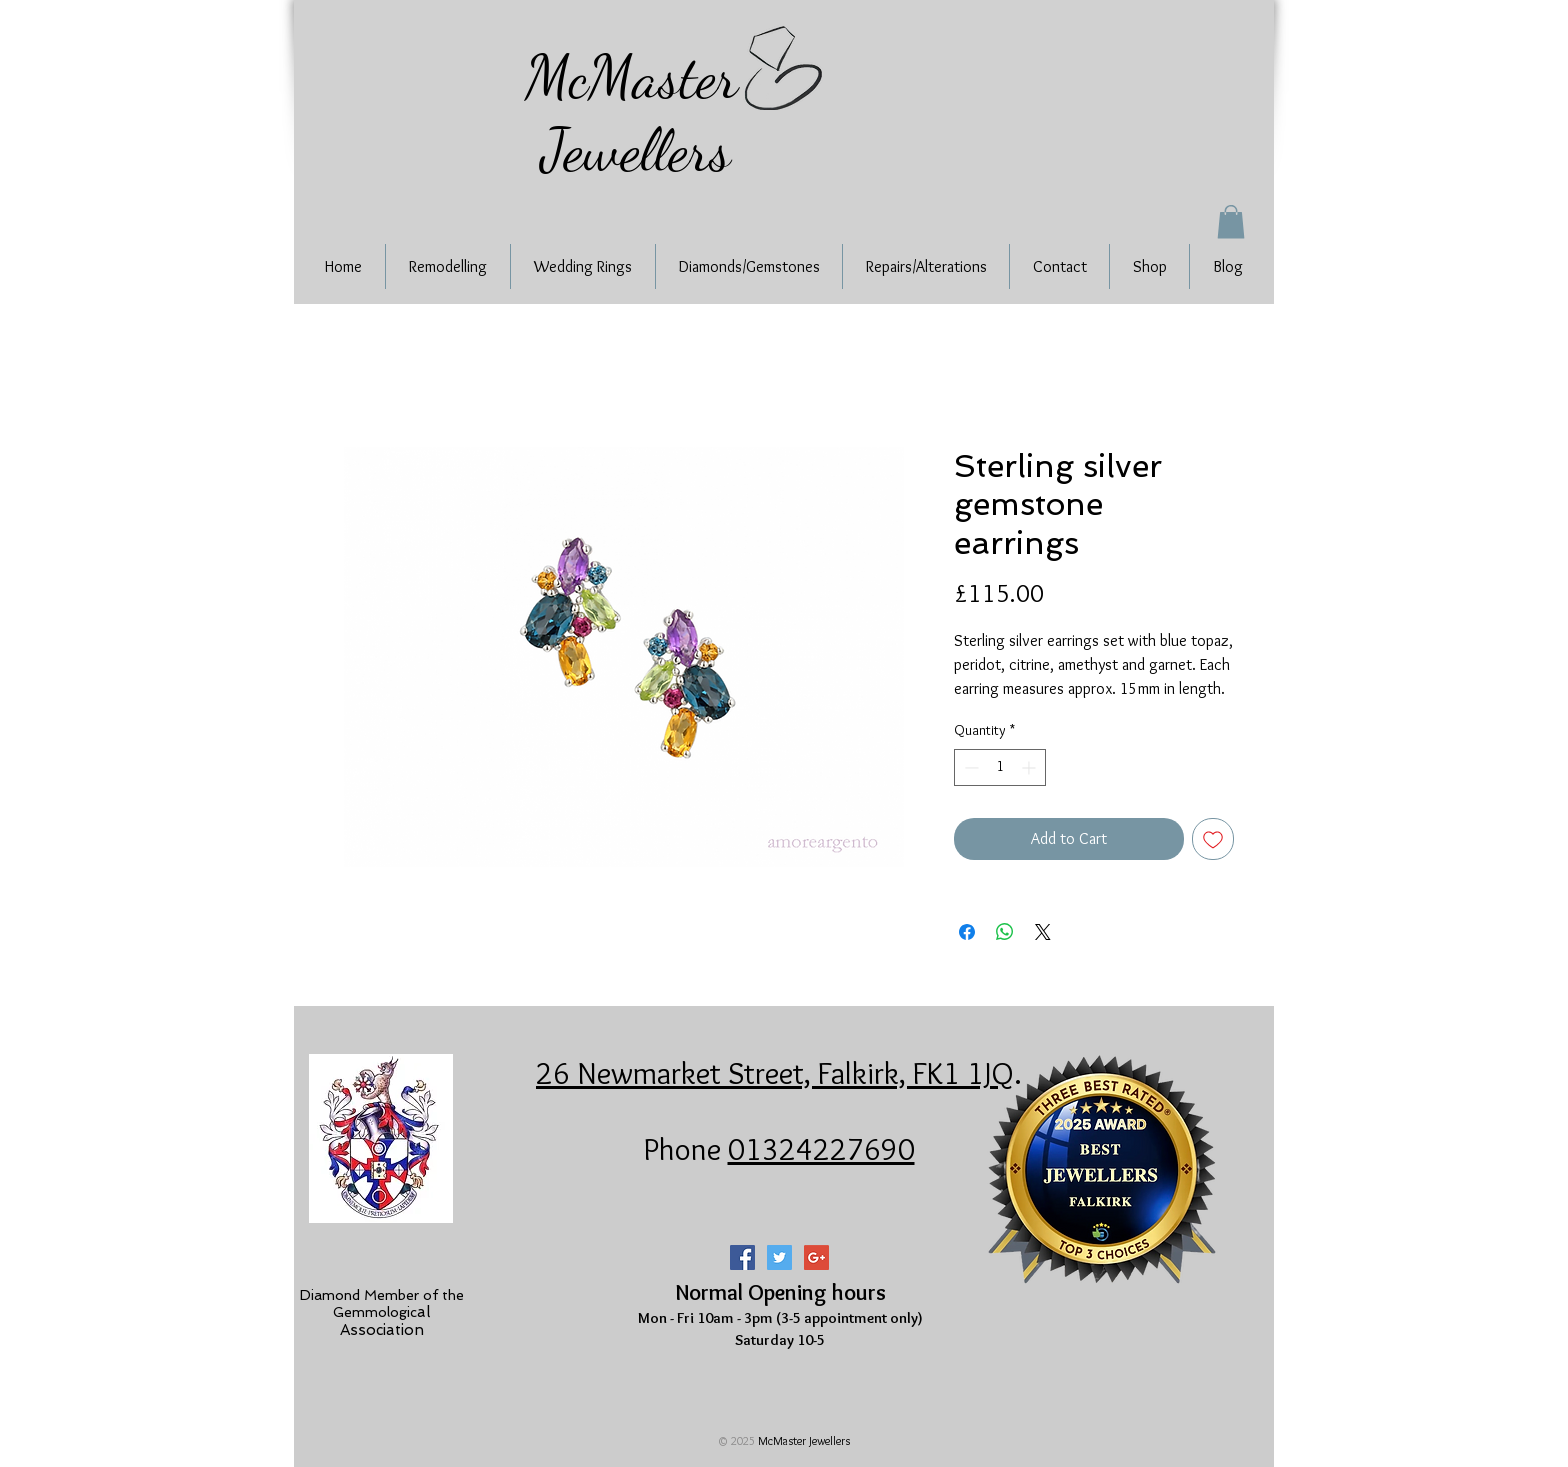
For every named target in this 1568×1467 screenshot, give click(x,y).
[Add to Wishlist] (1213, 839)
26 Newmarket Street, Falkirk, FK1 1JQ (775, 1073)
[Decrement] (969, 767)
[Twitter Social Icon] (779, 1257)
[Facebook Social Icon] (742, 1257)
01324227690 (821, 1149)
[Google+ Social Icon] (816, 1257)
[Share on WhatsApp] (1005, 932)
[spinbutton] (1000, 767)
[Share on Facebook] (967, 932)
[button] (1231, 221)
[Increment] (1030, 767)
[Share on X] (1043, 932)
